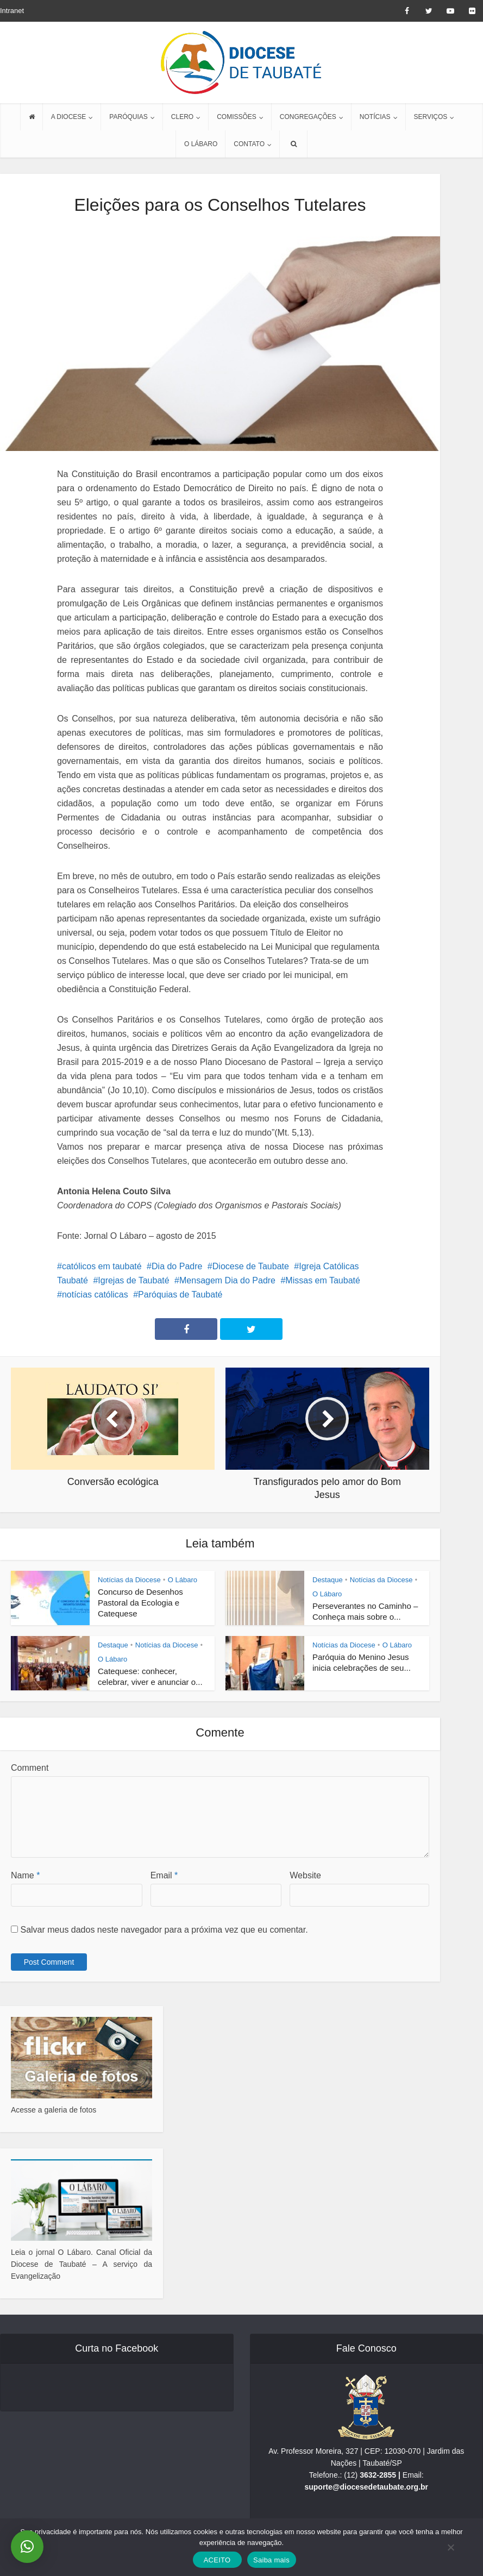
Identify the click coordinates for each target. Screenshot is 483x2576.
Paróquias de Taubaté (180, 1294)
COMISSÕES (236, 117)
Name (25, 1875)
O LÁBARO (200, 144)
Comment (29, 1767)
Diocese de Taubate (250, 1266)
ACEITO (217, 2560)
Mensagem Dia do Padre (227, 1280)
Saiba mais (271, 2560)
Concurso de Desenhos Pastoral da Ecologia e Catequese (140, 1602)
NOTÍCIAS (375, 117)
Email (164, 1875)
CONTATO (249, 144)
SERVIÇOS (431, 117)
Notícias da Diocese (129, 1580)
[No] (450, 2547)
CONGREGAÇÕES (308, 117)
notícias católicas (95, 1294)
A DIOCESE (68, 117)
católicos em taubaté (102, 1266)
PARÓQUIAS (128, 117)
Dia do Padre (177, 1266)
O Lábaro (182, 1580)
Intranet (12, 11)
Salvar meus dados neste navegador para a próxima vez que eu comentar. (164, 1929)
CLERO (182, 117)
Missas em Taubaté (322, 1280)
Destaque (327, 1580)
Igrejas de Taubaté (133, 1280)
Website (305, 1875)
